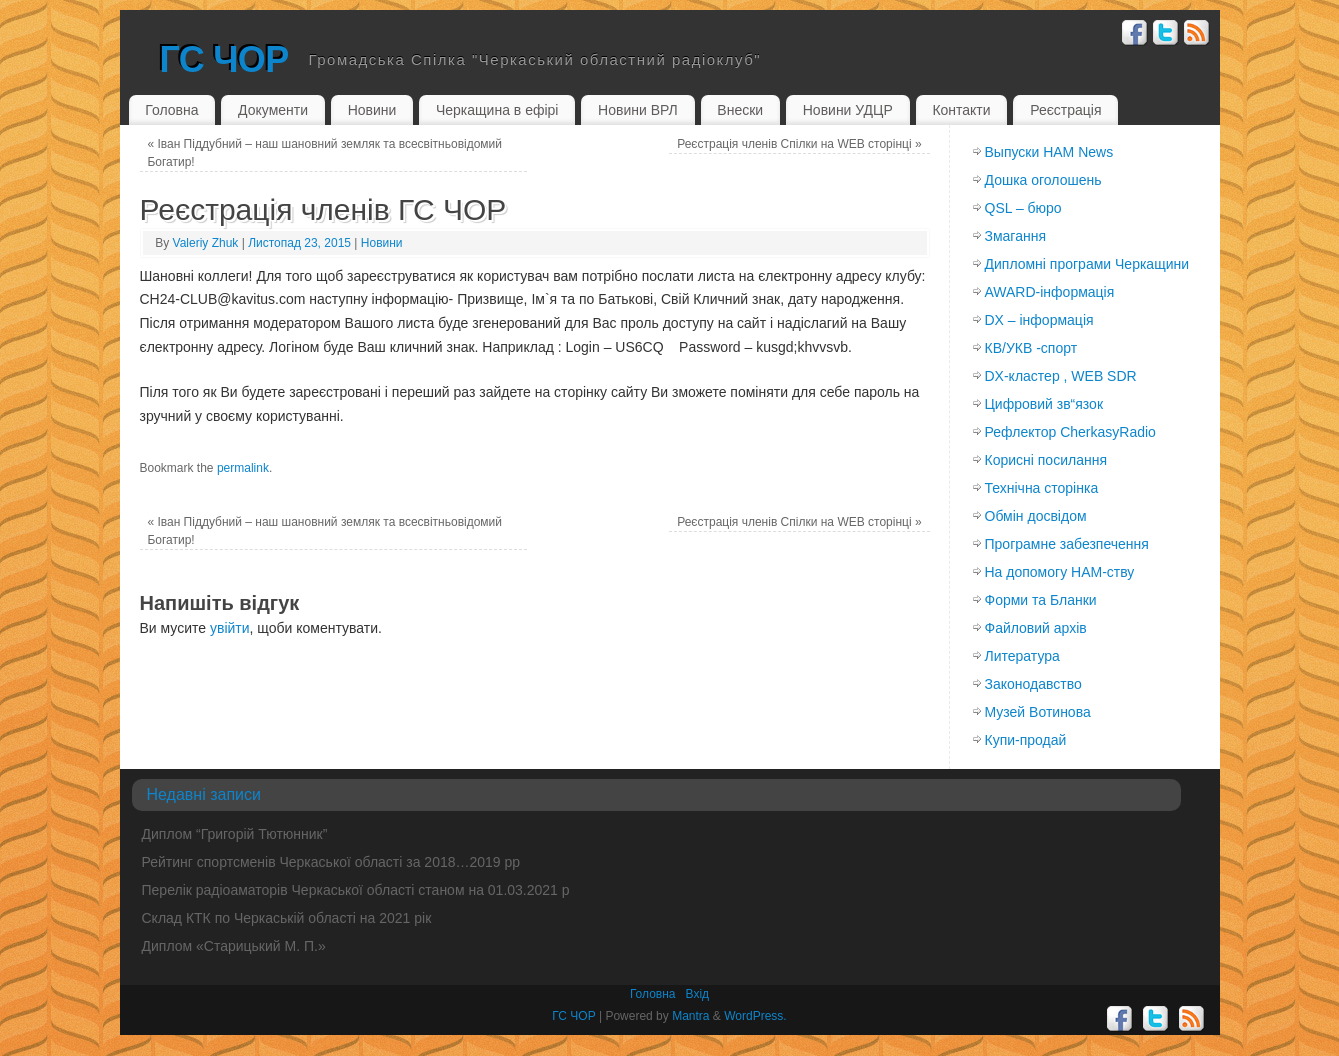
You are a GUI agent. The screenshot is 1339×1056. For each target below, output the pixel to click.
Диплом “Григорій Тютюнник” (235, 834)
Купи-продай (1026, 740)
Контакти (961, 110)
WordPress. (755, 1016)
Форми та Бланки (1041, 600)
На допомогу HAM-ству (1060, 572)
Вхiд (698, 994)
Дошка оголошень (1043, 180)
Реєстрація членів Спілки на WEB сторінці (799, 144)
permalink (243, 468)
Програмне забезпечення (1067, 544)
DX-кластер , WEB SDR (1061, 376)
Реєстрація (1065, 110)
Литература (1022, 656)
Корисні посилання (1046, 460)
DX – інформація (1039, 320)
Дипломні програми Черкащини (1087, 264)
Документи (273, 110)
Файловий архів (1036, 628)
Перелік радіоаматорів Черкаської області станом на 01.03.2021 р (356, 890)
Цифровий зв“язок (1044, 404)
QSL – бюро (1023, 208)
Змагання (1016, 236)
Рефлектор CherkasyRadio (1070, 432)
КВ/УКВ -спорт (1031, 348)
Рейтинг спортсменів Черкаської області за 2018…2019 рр (331, 862)
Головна (171, 110)
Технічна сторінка (1042, 488)
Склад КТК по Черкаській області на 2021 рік (287, 918)
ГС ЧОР (224, 59)
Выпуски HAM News (1049, 152)
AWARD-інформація (1050, 292)
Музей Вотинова (1038, 712)
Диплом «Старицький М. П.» (234, 946)
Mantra (690, 1016)
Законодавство (1033, 684)
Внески (740, 110)
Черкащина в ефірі (497, 110)
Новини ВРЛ (638, 110)
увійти (230, 628)
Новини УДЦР (848, 110)
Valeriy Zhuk (206, 243)
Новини (372, 110)
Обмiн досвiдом (1036, 516)
